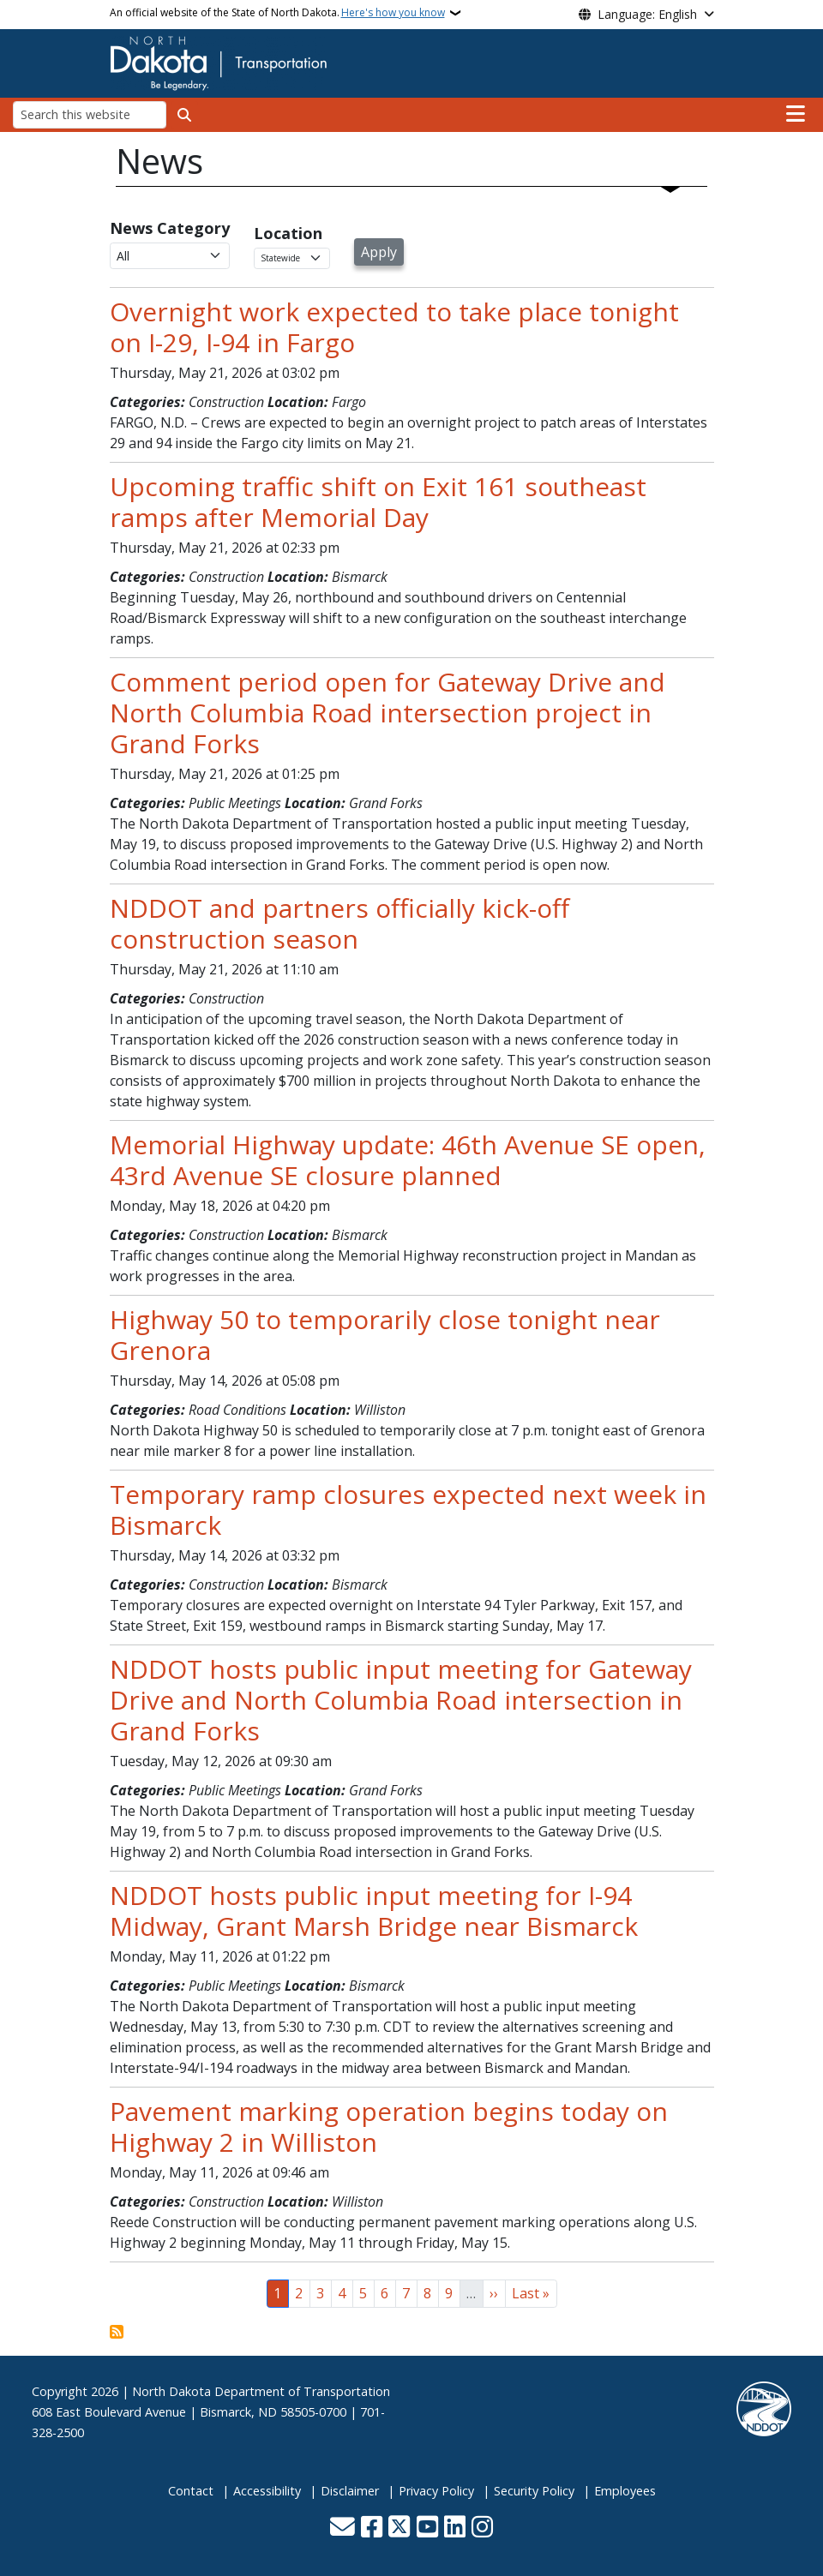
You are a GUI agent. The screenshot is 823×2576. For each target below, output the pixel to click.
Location (288, 233)
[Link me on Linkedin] (455, 2528)
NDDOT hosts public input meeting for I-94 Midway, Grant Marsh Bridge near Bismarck (374, 1911)
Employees (625, 2491)
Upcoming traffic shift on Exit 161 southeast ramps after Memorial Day (378, 502)
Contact (190, 2491)
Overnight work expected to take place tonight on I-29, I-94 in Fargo (394, 327)
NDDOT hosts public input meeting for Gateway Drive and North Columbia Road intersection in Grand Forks (401, 1699)
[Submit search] (184, 115)
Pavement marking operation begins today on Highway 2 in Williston (389, 2127)
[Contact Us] (342, 2528)
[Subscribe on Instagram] (482, 2528)
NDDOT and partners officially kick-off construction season (339, 923)
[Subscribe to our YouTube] (427, 2528)
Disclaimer (350, 2491)
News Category (170, 228)
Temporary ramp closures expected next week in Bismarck (408, 1510)
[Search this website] (89, 114)
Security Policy (534, 2491)
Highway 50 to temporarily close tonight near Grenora (385, 1335)
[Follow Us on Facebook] (371, 2528)
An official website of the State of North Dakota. (277, 13)
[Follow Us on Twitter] (399, 2528)
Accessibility (267, 2491)
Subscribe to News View (116, 2332)
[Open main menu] (795, 114)
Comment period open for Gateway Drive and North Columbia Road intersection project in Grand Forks (387, 712)
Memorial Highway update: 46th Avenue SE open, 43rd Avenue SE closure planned (408, 1160)
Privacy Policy (436, 2491)
